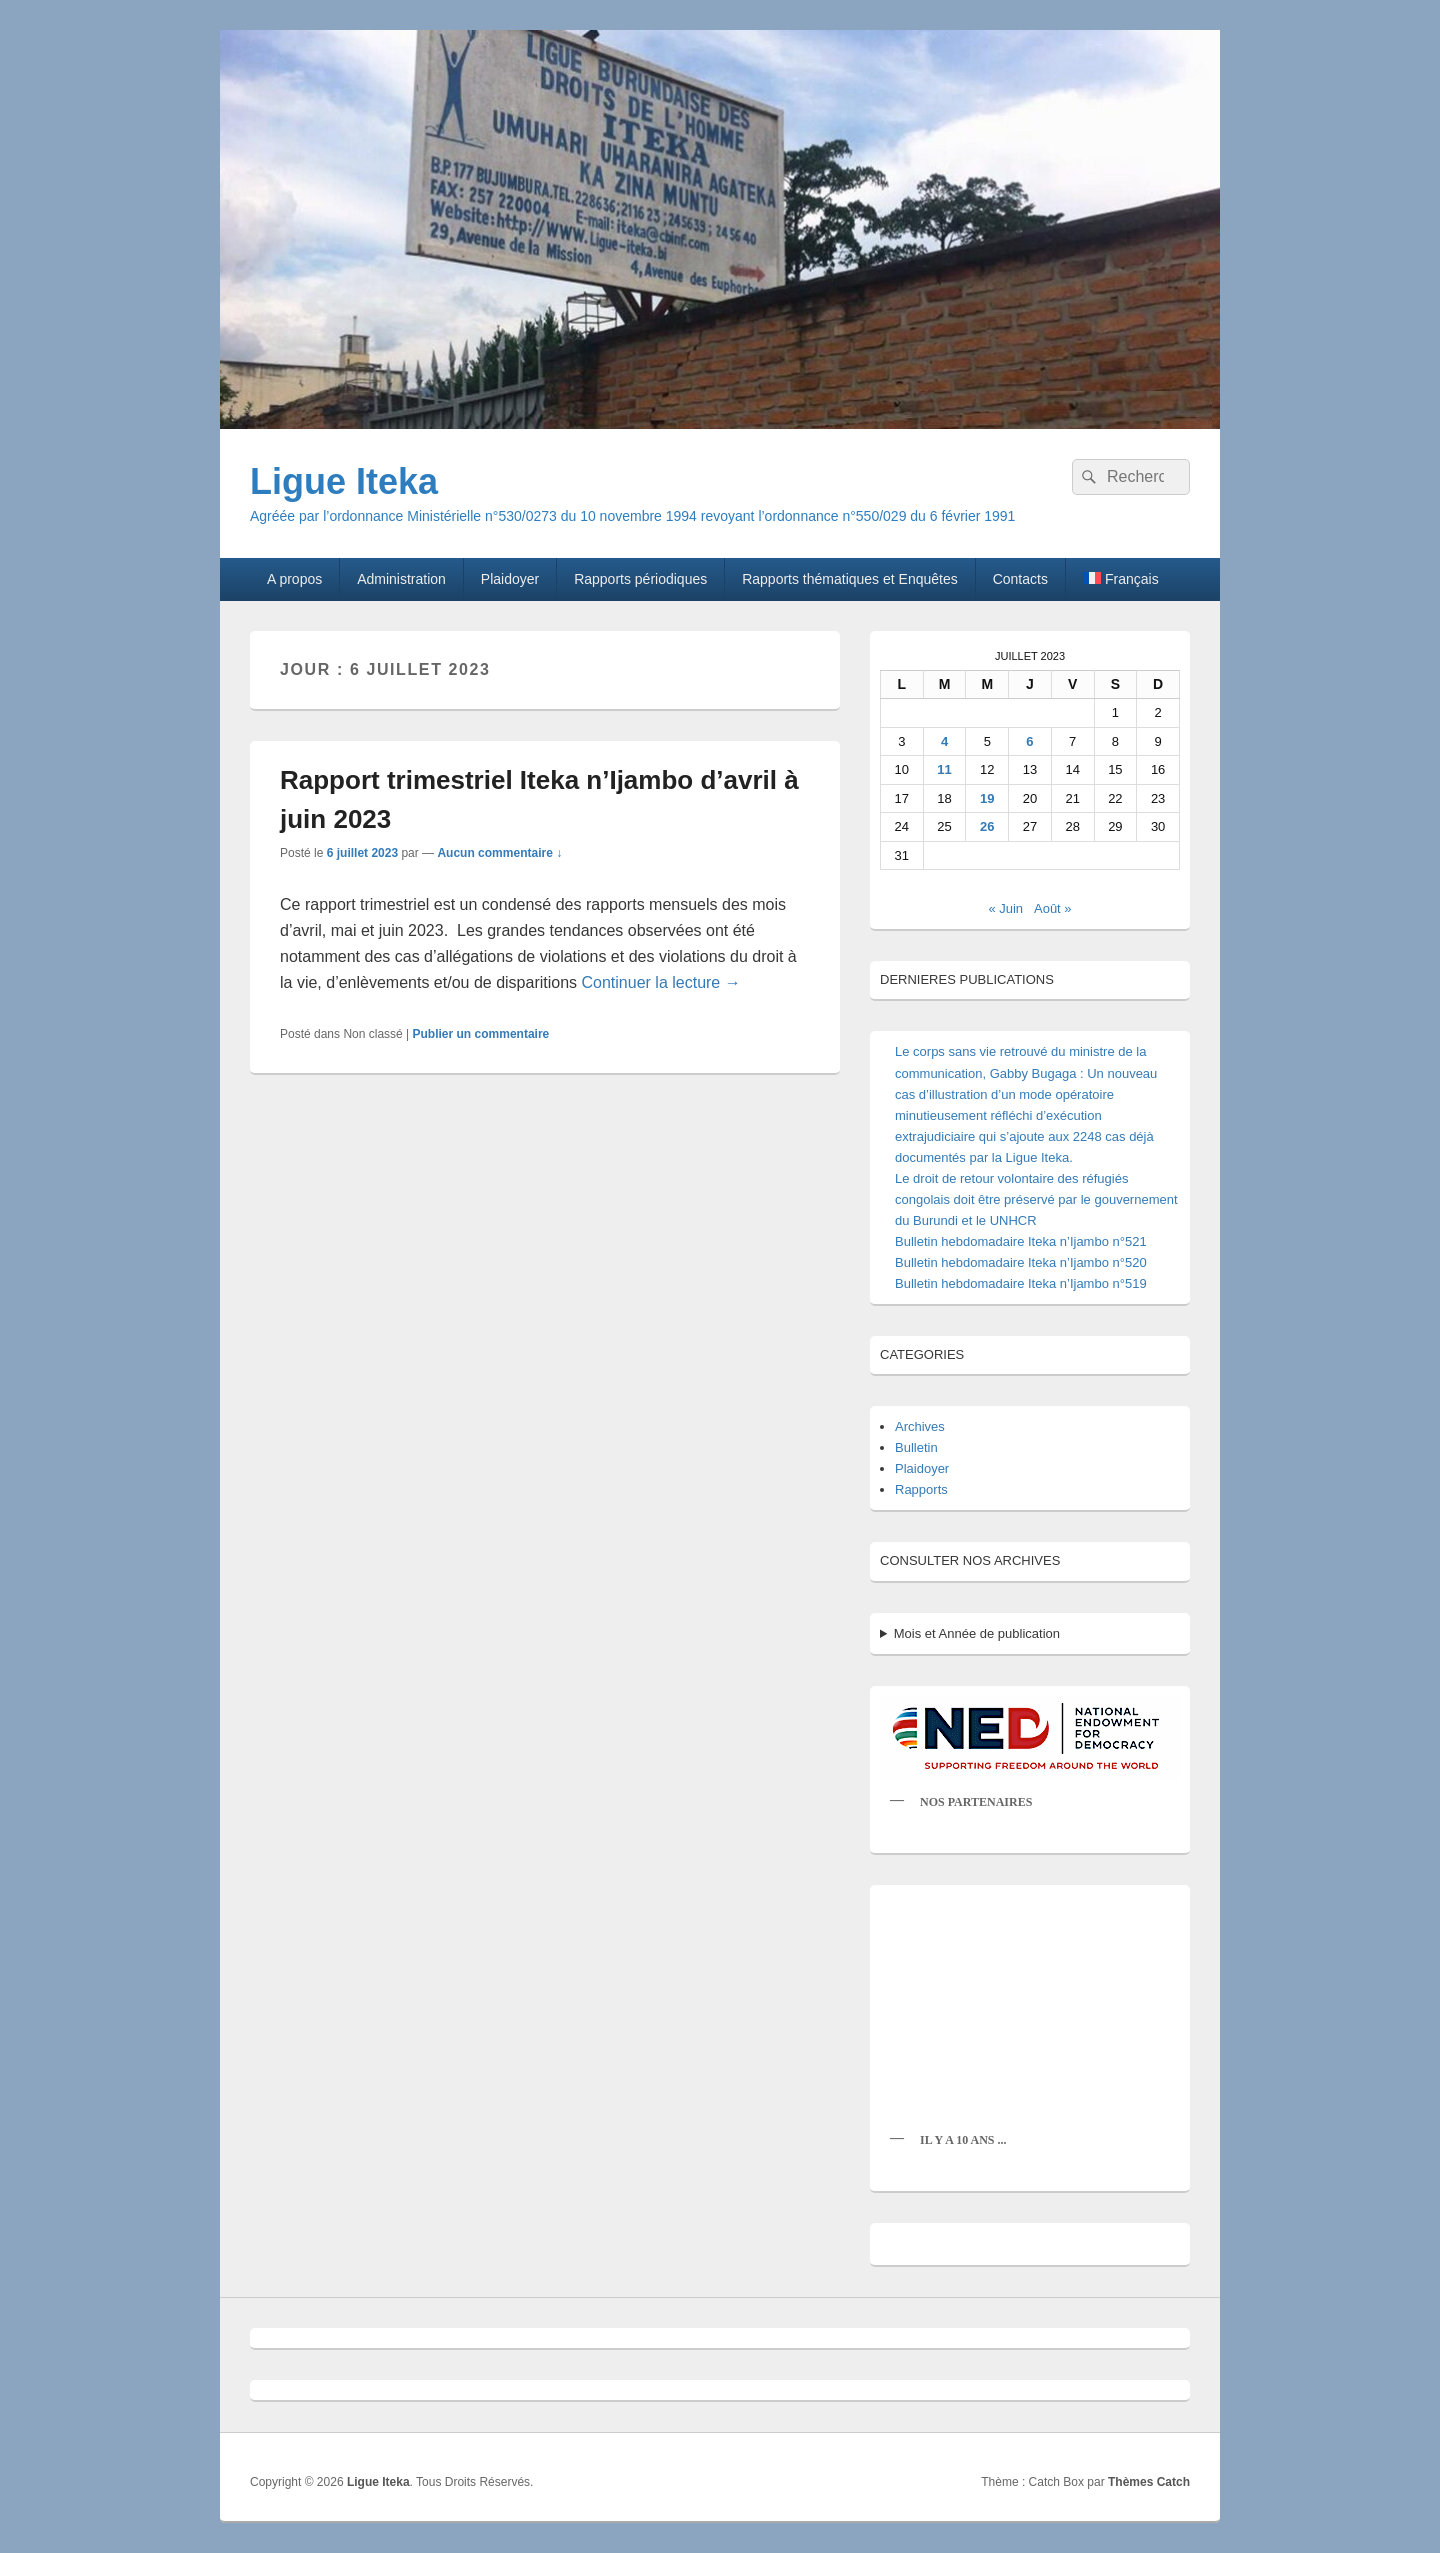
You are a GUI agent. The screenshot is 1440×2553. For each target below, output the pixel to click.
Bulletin (916, 1447)
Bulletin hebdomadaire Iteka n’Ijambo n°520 (1021, 1262)
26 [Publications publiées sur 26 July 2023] (987, 826)
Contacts (1020, 579)
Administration (401, 579)
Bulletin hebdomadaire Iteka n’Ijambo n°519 (1021, 1283)
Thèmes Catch (1149, 2482)
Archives (920, 1426)
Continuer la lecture (661, 982)
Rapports (921, 1489)
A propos (294, 579)
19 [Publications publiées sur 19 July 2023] (987, 798)
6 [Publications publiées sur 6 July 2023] (1029, 741)
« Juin (1005, 908)
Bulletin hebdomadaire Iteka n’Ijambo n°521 (1021, 1241)
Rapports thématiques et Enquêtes (850, 579)
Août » (1053, 908)
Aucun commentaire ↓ (499, 853)
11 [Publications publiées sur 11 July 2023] (944, 769)
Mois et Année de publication (977, 1633)
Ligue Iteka (344, 481)
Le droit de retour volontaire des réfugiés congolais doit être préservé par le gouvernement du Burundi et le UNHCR (1036, 1199)
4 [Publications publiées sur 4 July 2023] (944, 741)
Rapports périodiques (640, 579)
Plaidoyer (510, 579)
